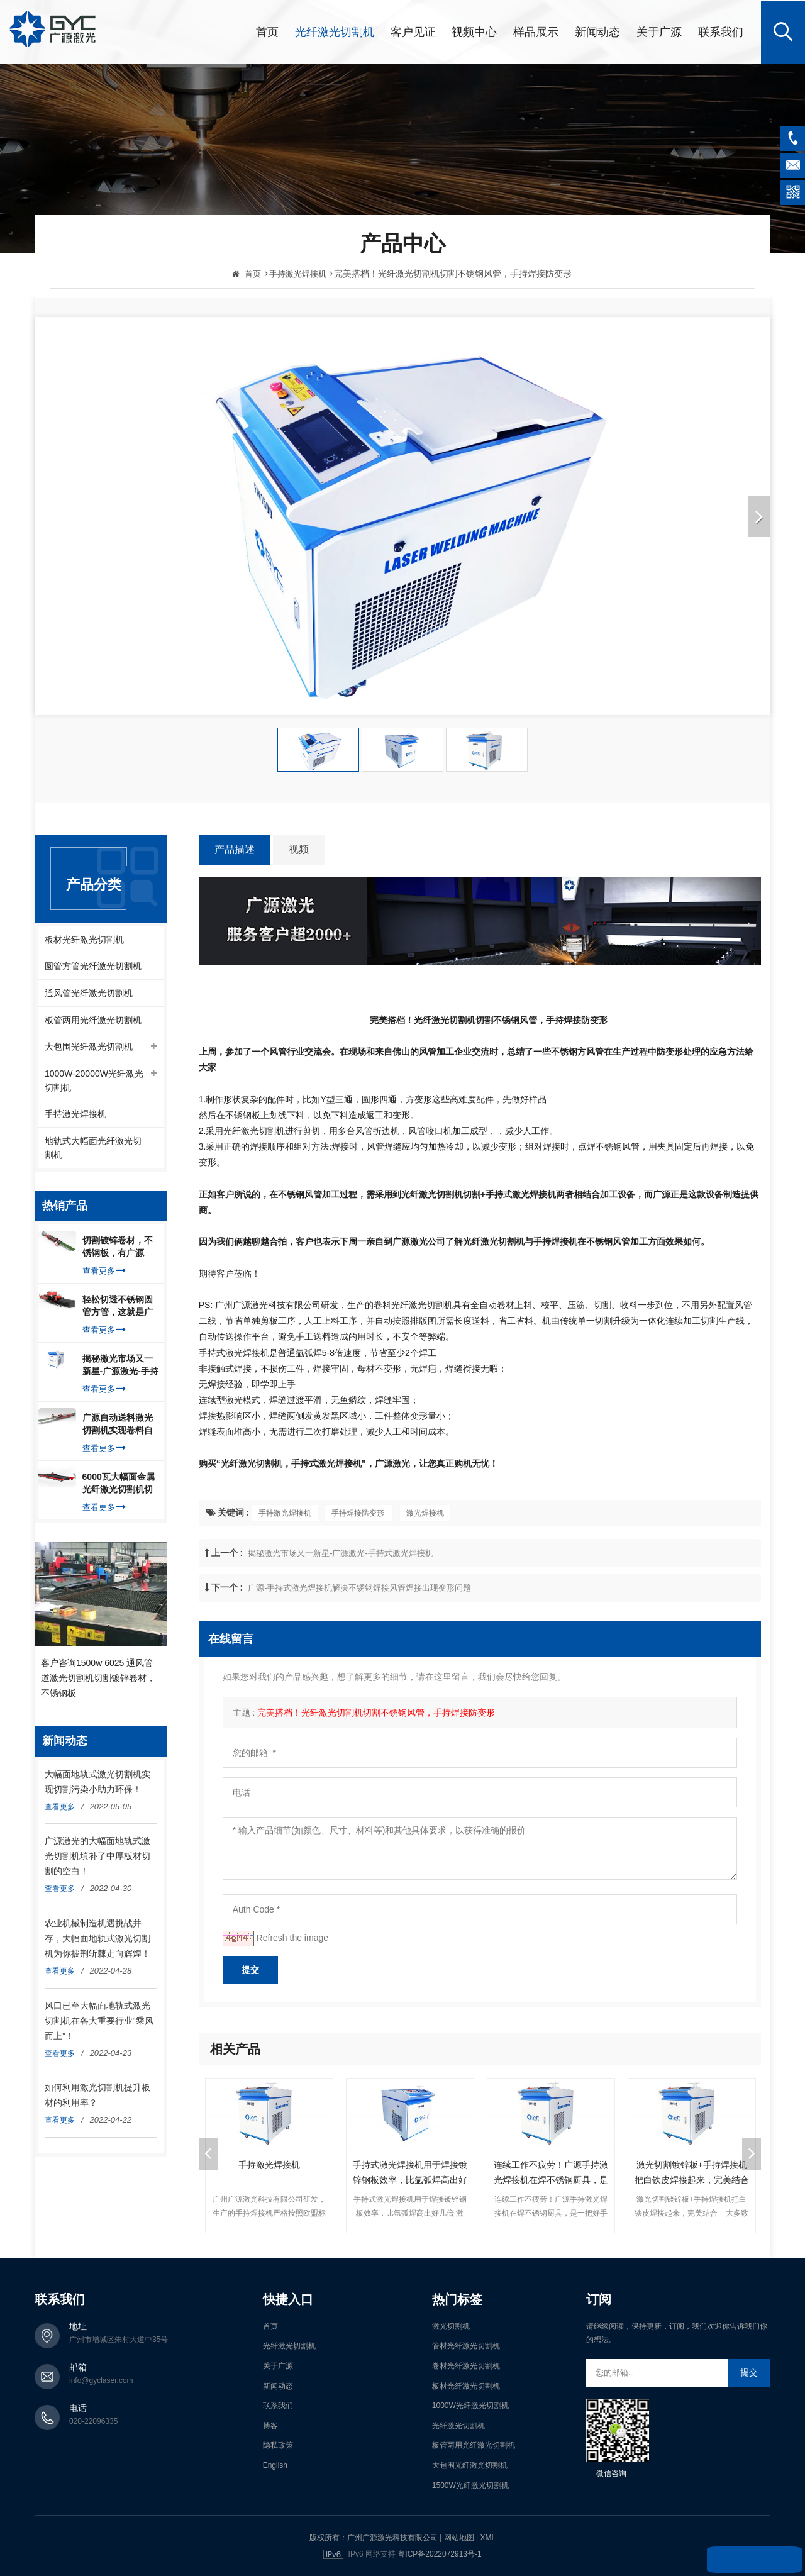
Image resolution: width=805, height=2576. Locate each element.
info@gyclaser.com (101, 2379)
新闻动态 (597, 31)
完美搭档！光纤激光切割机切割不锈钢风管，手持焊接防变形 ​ (377, 1712)
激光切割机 (451, 2325)
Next (751, 2153)
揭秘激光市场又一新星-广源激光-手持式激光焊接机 (340, 1552)
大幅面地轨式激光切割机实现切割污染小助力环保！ (97, 1783)
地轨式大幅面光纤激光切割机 (93, 1148)
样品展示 (535, 31)
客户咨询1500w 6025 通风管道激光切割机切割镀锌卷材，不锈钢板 (98, 1679)
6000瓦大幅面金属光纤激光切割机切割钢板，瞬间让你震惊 (118, 1485)
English (275, 2464)
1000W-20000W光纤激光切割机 (94, 1080)
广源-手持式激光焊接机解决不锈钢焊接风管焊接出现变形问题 (359, 1587)
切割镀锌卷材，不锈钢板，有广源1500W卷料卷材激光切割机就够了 (118, 1248)
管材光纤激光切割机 (466, 2345)
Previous (208, 2153)
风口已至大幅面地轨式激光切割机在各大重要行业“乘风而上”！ (99, 2021)
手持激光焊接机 (284, 1512)
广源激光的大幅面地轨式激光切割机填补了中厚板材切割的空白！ (97, 1857)
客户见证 (413, 31)
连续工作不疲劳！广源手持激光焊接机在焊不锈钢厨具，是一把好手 (551, 2172)
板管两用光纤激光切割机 (93, 1019)
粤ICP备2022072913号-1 (439, 2552)
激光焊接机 (425, 1512)
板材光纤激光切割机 (84, 938)
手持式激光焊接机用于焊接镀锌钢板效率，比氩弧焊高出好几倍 (410, 2172)
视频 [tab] (299, 848)
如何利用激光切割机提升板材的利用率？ (97, 2096)
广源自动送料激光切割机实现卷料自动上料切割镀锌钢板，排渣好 (117, 1426)
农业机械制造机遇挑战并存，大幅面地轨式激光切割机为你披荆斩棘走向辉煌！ (97, 1939)
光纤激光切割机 (334, 31)
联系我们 (720, 31)
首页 (267, 31)
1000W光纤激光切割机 (470, 2405)
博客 (270, 2424)
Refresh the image (292, 1937)
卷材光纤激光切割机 (466, 2364)
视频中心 (474, 31)
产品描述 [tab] (234, 848)
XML (488, 2537)
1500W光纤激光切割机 (470, 2484)
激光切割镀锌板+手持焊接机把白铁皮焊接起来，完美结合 (692, 2171)
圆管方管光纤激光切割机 (93, 965)
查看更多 (104, 1272)
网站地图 (459, 2537)
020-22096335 (93, 2420)
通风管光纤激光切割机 (89, 992)
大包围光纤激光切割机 (89, 1046)
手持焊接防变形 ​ (358, 1512)
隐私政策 (278, 2444)
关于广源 (659, 31)
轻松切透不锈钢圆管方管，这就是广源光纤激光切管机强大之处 (117, 1307)
